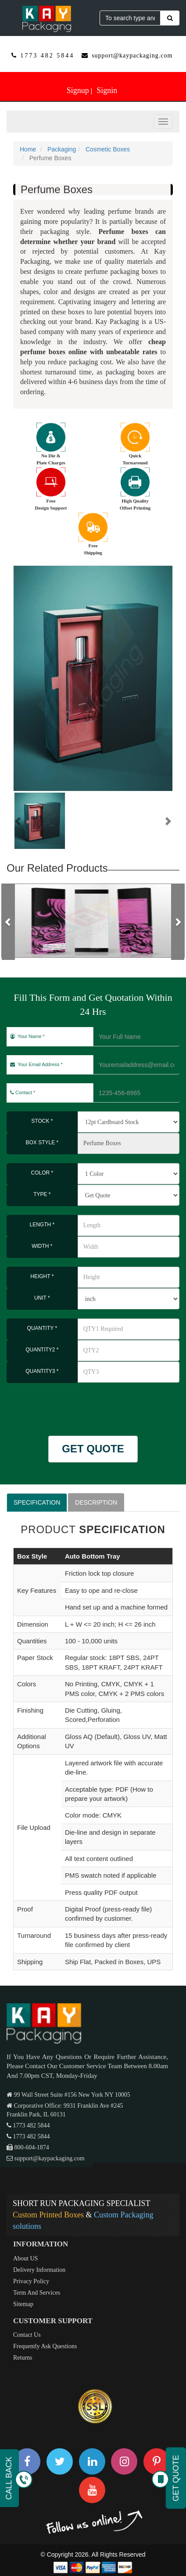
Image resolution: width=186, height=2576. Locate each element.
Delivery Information (39, 2270)
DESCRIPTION (96, 1502)
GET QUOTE (93, 1449)
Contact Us (27, 2335)
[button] (18, 820)
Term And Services (36, 2292)
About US (25, 2258)
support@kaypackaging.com (132, 55)
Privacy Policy (31, 2281)
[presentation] (58, 1405)
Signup (78, 90)
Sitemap (23, 2304)
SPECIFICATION (37, 1502)
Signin (107, 90)
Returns (22, 2357)
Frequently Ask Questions (45, 2346)
